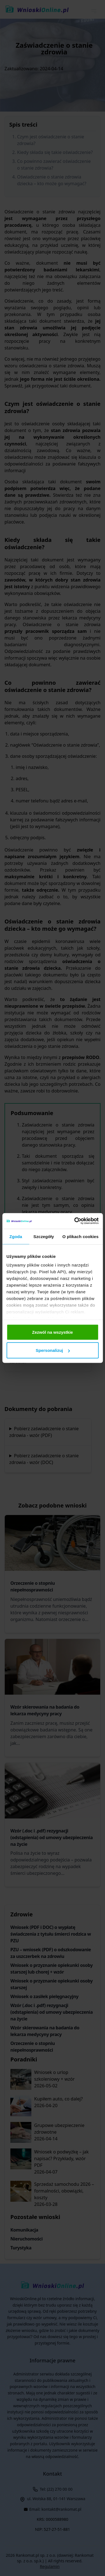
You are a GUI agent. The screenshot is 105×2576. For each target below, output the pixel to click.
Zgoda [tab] (15, 1236)
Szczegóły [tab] (43, 1236)
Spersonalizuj (53, 1350)
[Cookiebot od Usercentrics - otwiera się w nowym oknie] (75, 1221)
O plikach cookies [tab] (80, 1236)
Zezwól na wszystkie (52, 1332)
